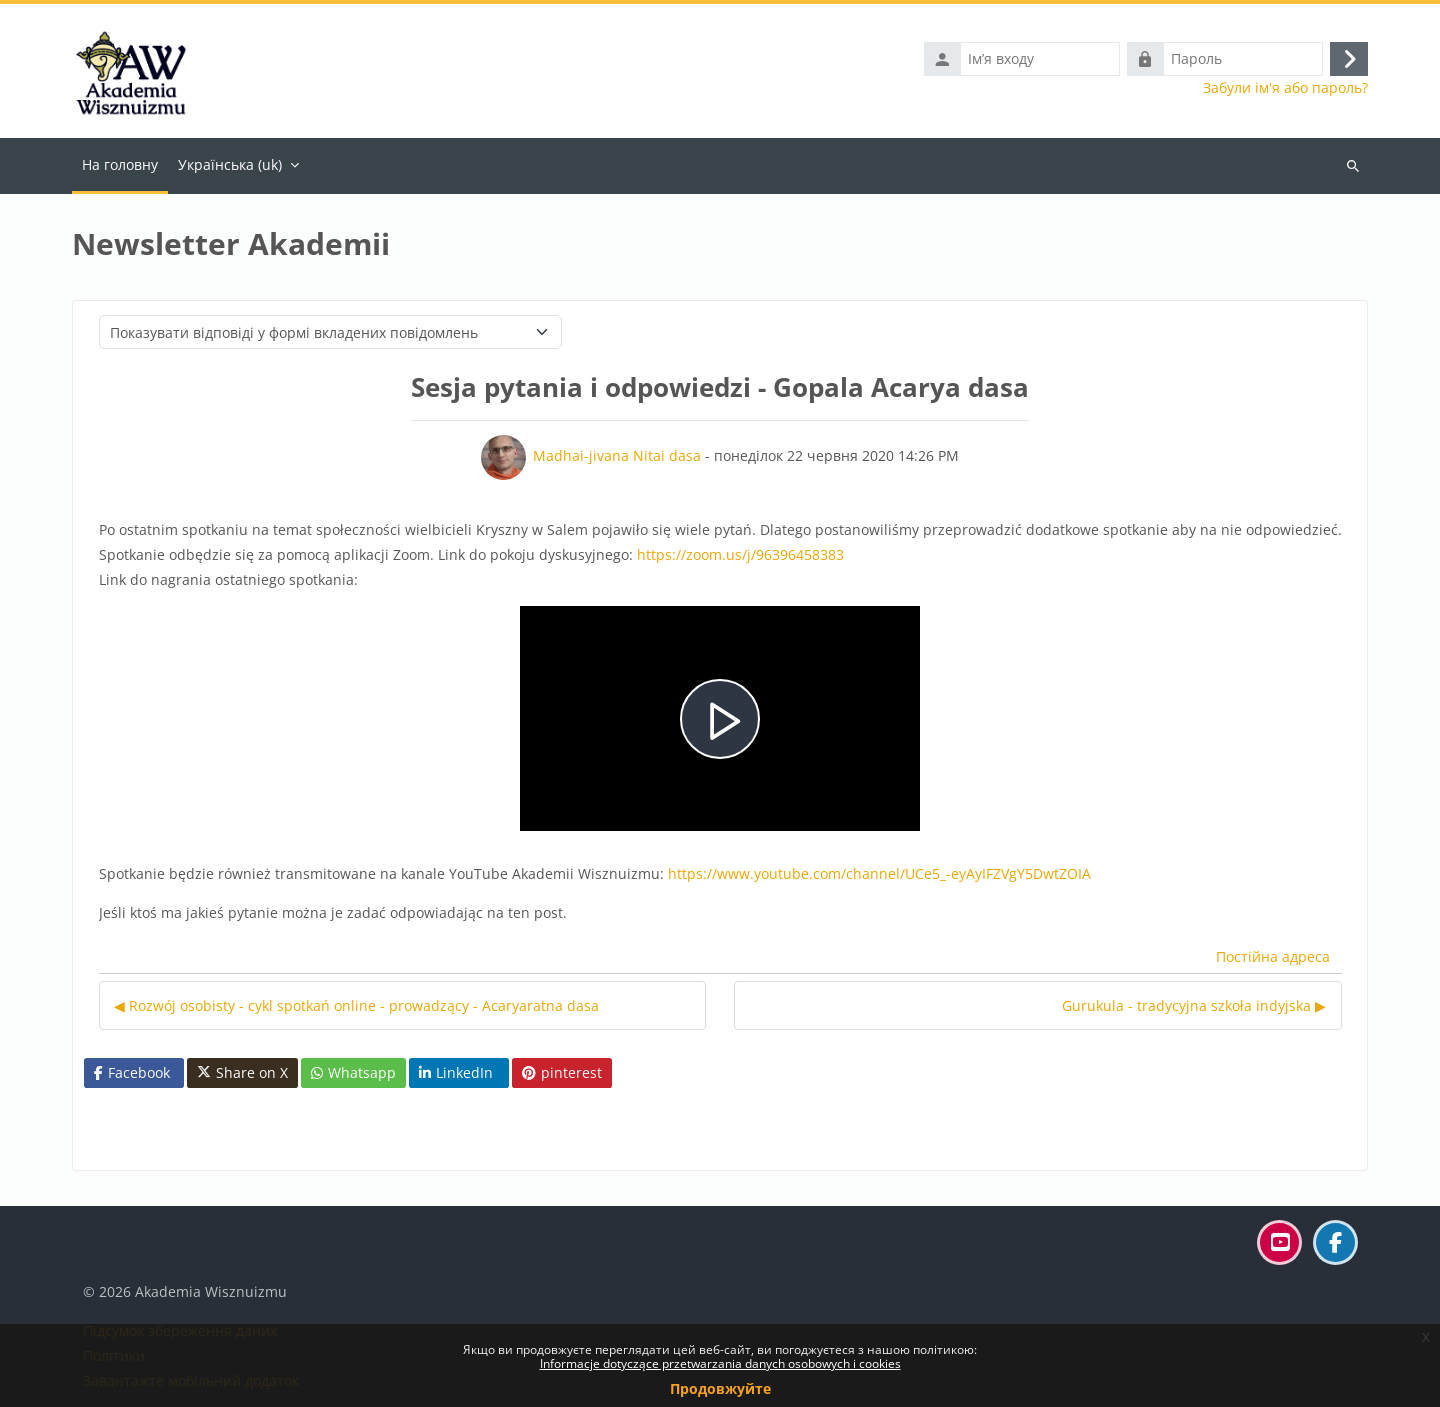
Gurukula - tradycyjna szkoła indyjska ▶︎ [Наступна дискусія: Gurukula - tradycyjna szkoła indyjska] (1194, 1005)
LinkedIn (456, 1072)
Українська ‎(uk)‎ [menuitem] (230, 164)
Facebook (132, 1072)
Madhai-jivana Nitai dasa (617, 455)
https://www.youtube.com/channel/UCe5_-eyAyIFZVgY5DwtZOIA (879, 873)
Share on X (242, 1073)
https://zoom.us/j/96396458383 (740, 554)
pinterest (562, 1072)
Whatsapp (353, 1072)
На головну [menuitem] (120, 164)
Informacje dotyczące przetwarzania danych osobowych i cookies (720, 1363)
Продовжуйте (720, 1388)
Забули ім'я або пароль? (1285, 88)
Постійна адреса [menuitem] (1273, 956)
